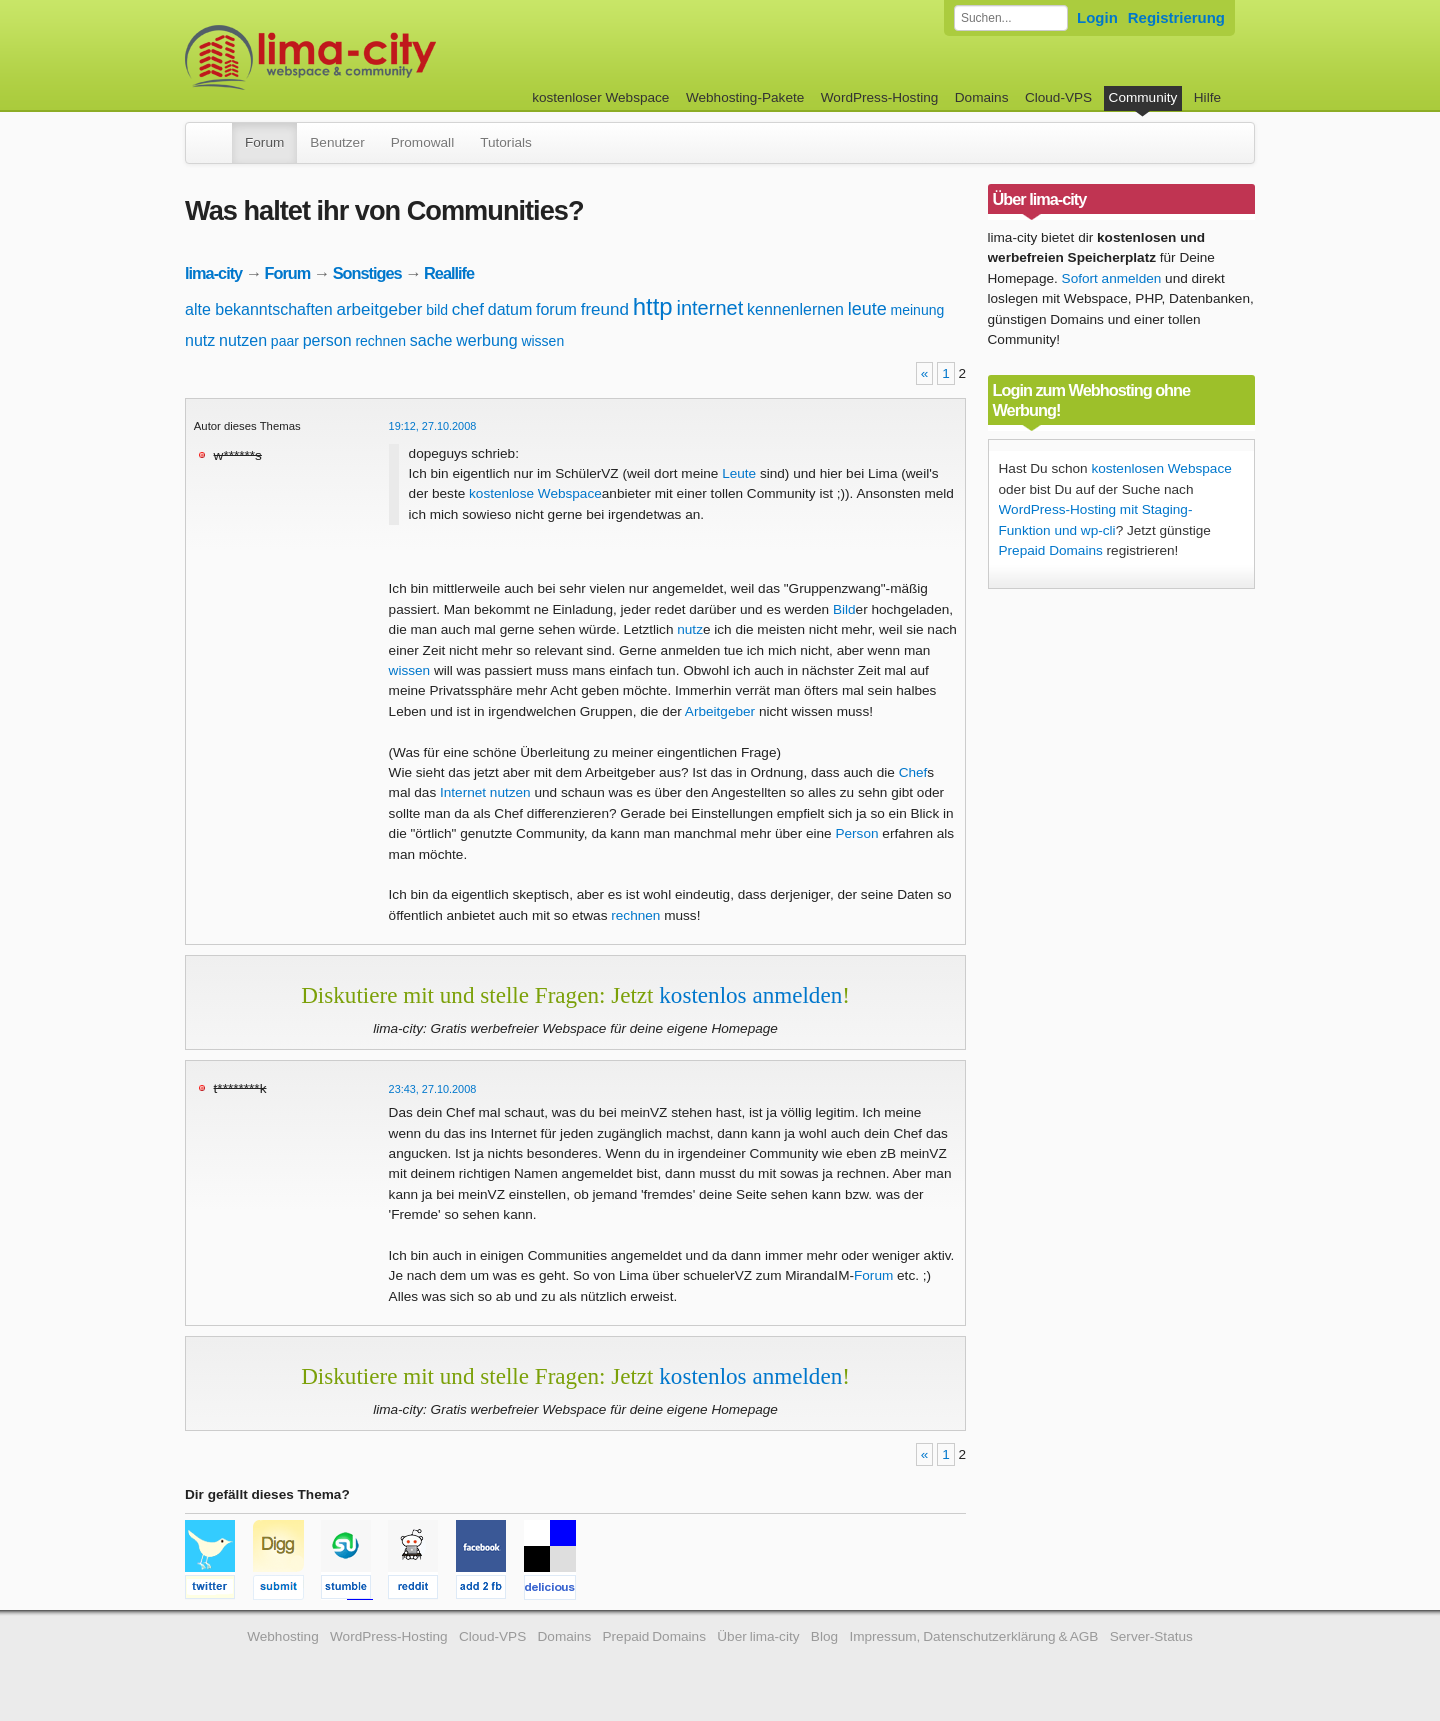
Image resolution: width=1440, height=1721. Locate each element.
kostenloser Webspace (600, 97)
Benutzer (337, 142)
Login (1097, 17)
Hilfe (1207, 97)
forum (556, 309)
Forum (264, 142)
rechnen (380, 341)
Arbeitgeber (720, 711)
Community (1143, 97)
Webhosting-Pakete (745, 97)
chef (468, 309)
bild (437, 310)
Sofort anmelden (1112, 278)
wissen (542, 341)
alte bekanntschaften (259, 309)
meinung (918, 310)
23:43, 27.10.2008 (433, 1089)
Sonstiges (367, 273)
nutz (200, 340)
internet (709, 308)
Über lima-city (758, 1636)
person (327, 340)
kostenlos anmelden (750, 995)
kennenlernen (795, 309)
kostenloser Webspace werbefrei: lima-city (385, 57)
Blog (824, 1636)
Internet (463, 792)
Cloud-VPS (1058, 97)
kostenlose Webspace (535, 493)
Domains (982, 97)
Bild (844, 609)
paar (285, 341)
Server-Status (1151, 1636)
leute (867, 309)
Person (856, 833)
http (653, 306)
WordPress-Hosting (880, 97)
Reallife (449, 273)
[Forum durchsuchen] (1011, 18)
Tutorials (506, 142)
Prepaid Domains (1051, 550)
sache (431, 340)
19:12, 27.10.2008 (433, 426)
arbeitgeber (379, 309)
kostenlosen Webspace (1161, 468)
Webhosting (283, 1636)
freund (605, 309)
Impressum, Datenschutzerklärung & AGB (973, 1636)
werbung (486, 340)
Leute (739, 473)
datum (510, 309)
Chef (913, 772)
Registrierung (1176, 17)
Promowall (422, 142)
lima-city (213, 273)
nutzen (243, 340)
